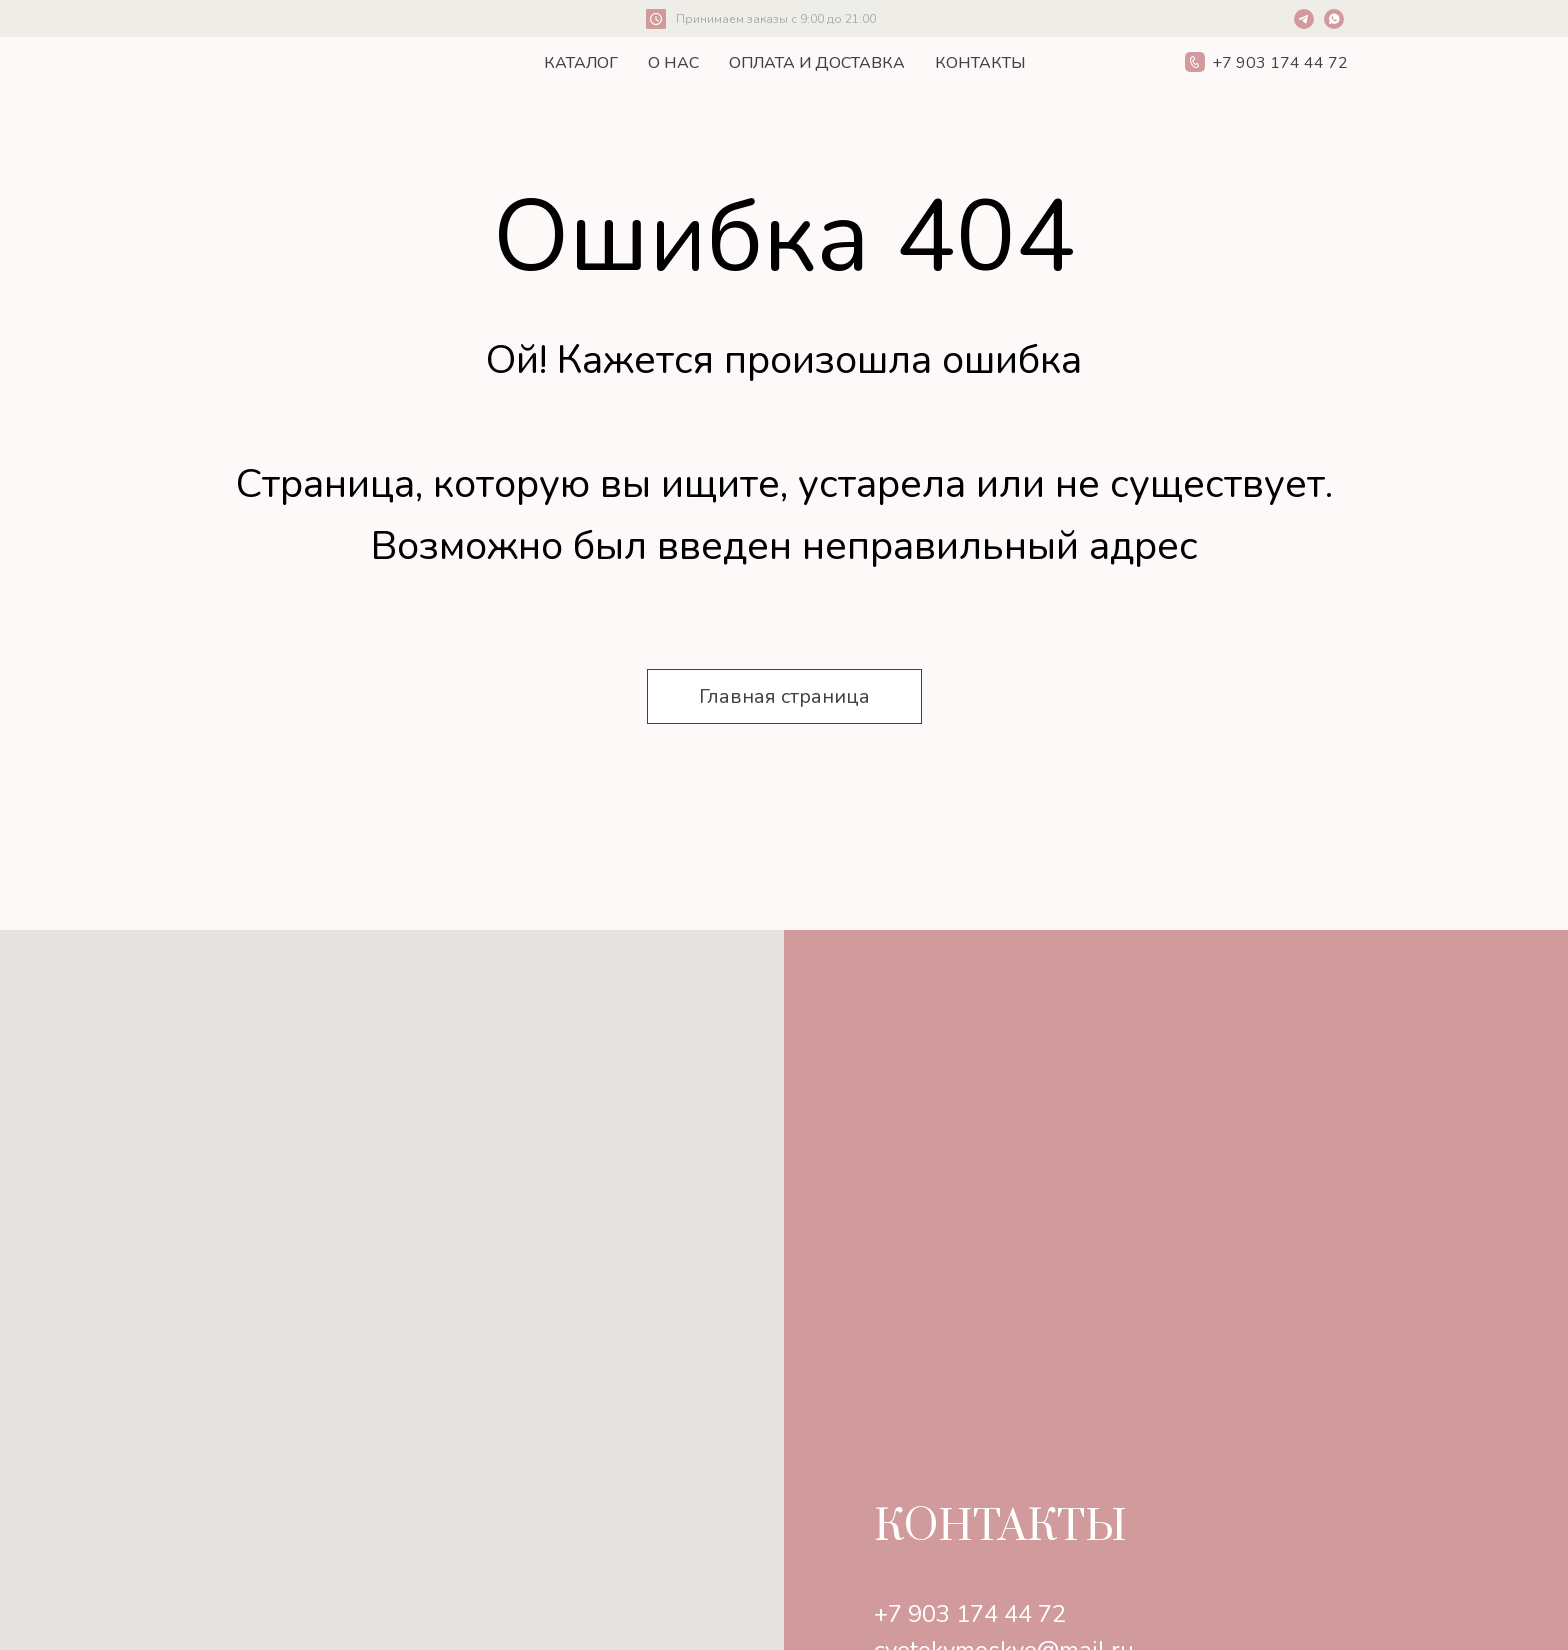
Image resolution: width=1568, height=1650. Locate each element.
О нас (673, 63)
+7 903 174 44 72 (970, 1614)
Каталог (581, 63)
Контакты (980, 63)
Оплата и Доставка (817, 63)
